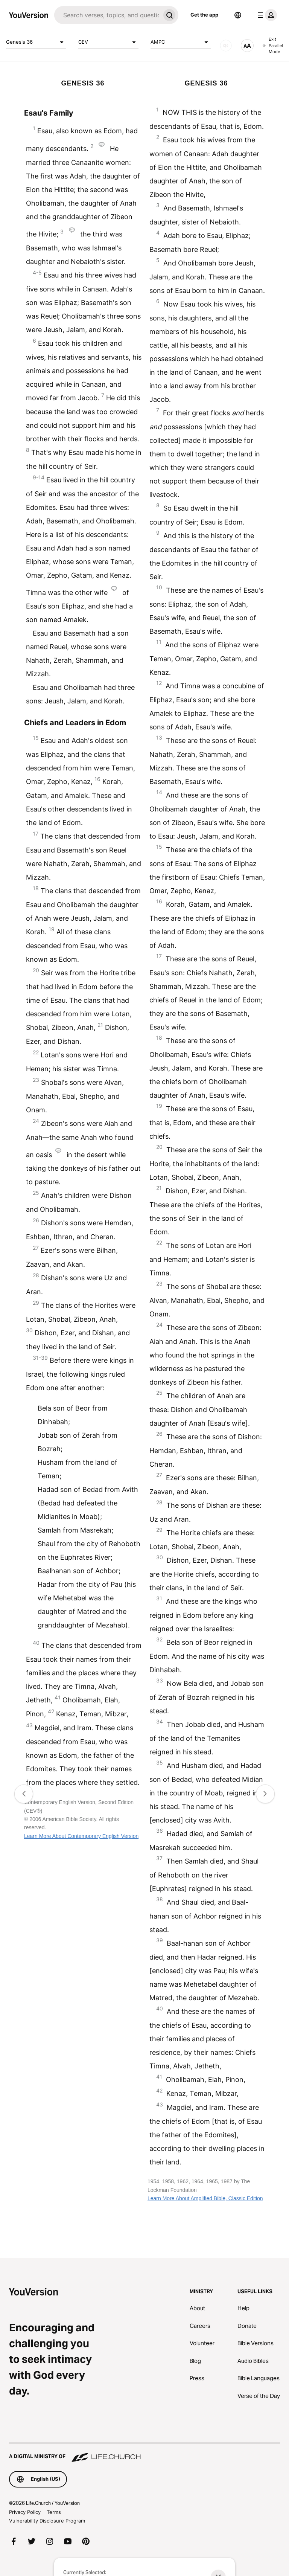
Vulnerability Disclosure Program (47, 2521)
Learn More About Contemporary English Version (81, 1836)
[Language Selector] (237, 15)
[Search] (107, 15)
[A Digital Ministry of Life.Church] (144, 2453)
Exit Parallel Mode (273, 45)
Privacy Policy (25, 2512)
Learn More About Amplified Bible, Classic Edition (205, 2198)
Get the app (204, 15)
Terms (54, 2512)
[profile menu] (265, 15)
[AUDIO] (226, 46)
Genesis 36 (36, 42)
